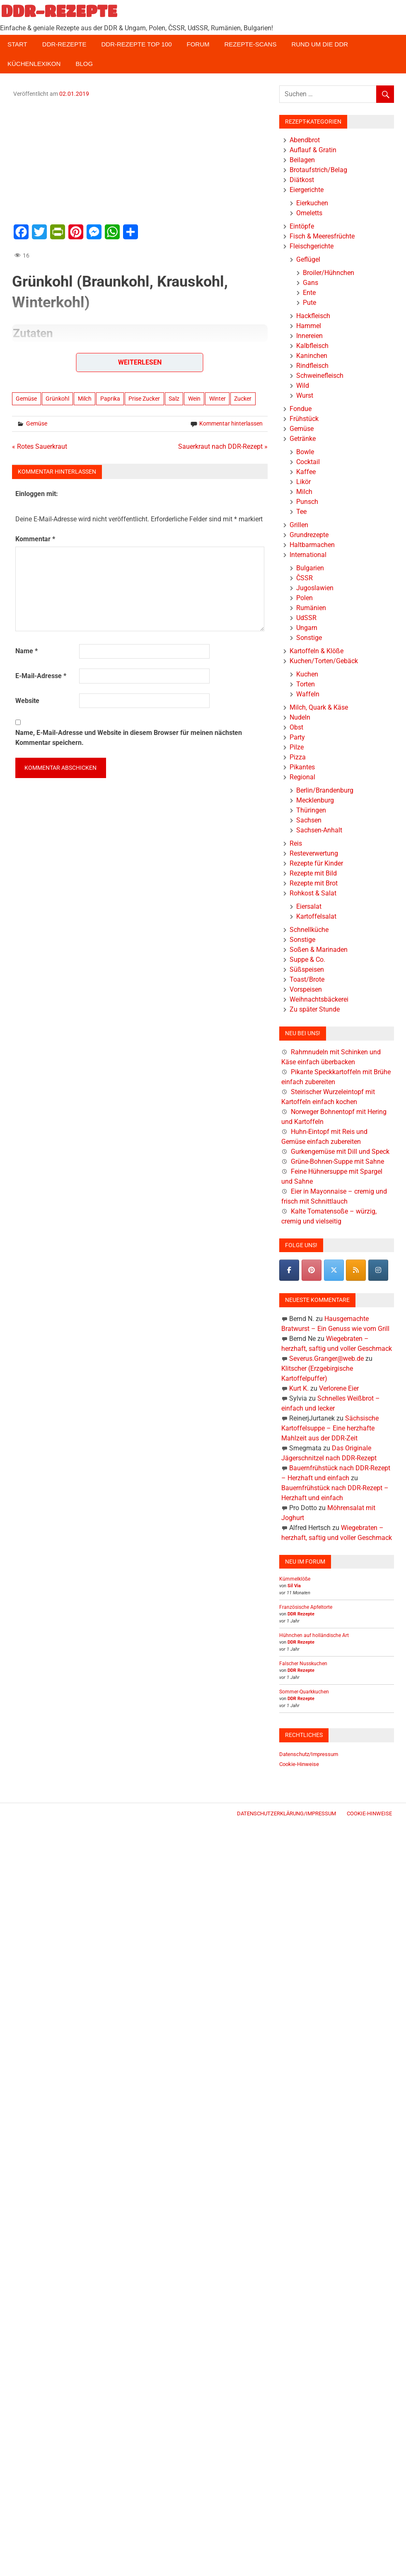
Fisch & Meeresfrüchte (322, 236)
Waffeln (307, 694)
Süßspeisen (307, 969)
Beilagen (302, 160)
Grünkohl (57, 398)
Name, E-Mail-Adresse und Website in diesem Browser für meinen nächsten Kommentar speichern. (128, 738)
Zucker (242, 398)
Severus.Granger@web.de (326, 1358)
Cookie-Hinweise (299, 1764)
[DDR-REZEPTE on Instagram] (378, 1270)
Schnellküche (309, 930)
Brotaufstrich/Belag (318, 170)
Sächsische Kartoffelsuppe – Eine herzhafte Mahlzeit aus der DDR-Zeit (330, 1428)
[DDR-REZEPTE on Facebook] (289, 1270)
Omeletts (309, 213)
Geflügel (308, 259)
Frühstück (304, 419)
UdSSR (306, 618)
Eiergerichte (307, 190)
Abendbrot (305, 140)
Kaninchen (311, 356)
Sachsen (308, 820)
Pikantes (302, 767)
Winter (217, 398)
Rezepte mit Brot (314, 883)
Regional (302, 777)
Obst (296, 727)
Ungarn (306, 628)
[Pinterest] (311, 1270)
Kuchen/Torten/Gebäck (324, 661)
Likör (303, 482)
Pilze (297, 747)
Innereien (309, 336)
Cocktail (308, 462)
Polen (304, 598)
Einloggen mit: (36, 494)
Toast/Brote (307, 979)
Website (27, 701)
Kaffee (306, 472)
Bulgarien (310, 568)
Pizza (298, 757)
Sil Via (294, 1585)
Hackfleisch (313, 316)
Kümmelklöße (294, 1579)
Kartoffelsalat (316, 916)
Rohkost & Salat (313, 893)
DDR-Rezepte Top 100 (136, 44)
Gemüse (26, 398)
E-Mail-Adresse (40, 676)
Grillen (299, 525)
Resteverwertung (314, 853)
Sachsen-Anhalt (319, 830)
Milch (85, 398)
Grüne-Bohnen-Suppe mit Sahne (337, 1161)
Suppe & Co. (307, 959)
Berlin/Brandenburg (324, 790)
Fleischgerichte (312, 246)
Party (297, 737)
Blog (84, 63)
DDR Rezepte (301, 1614)
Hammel (308, 326)
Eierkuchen (312, 203)
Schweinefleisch (319, 375)
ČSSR (304, 578)
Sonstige (309, 638)
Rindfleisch (312, 366)
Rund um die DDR (319, 44)
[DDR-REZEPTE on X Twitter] (334, 1270)
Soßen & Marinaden (319, 950)
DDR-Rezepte (64, 44)
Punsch (307, 502)
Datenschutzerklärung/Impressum (286, 1813)
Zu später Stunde (315, 1009)
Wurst (304, 395)
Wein (194, 398)
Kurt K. (299, 1388)
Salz (174, 398)
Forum (198, 44)
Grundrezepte (309, 535)
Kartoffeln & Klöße (316, 651)
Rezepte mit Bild (313, 873)
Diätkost (302, 180)
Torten (305, 684)
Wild (302, 385)
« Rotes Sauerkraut (39, 446)
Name (26, 651)
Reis (296, 843)
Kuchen (307, 674)
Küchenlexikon (33, 63)
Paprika (110, 398)
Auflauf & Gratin (313, 150)
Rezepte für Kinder (316, 863)
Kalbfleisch (312, 346)
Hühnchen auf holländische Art (314, 1635)
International (308, 555)
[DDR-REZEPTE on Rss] (356, 1270)
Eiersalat (308, 906)
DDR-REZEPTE (59, 11)
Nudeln (300, 717)
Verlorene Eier (339, 1388)
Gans (310, 283)
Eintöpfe (302, 226)
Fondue (301, 409)
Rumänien (311, 608)
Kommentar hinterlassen (231, 423)
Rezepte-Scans (251, 44)
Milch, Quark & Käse (319, 707)
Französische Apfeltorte (305, 1607)
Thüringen (311, 810)
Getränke (303, 439)
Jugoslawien (315, 588)
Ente (309, 293)
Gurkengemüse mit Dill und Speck (340, 1151)
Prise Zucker (144, 398)
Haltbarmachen (312, 545)
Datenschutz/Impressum (308, 1754)
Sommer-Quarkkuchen (304, 1692)
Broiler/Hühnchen (328, 273)
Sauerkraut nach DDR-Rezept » (223, 446)
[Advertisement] (140, 160)
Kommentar (35, 539)
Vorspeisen (306, 989)
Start (17, 44)
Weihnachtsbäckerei (319, 999)
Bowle (305, 452)
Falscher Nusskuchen (303, 1663)
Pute (309, 302)
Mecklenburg (315, 800)
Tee (301, 512)
